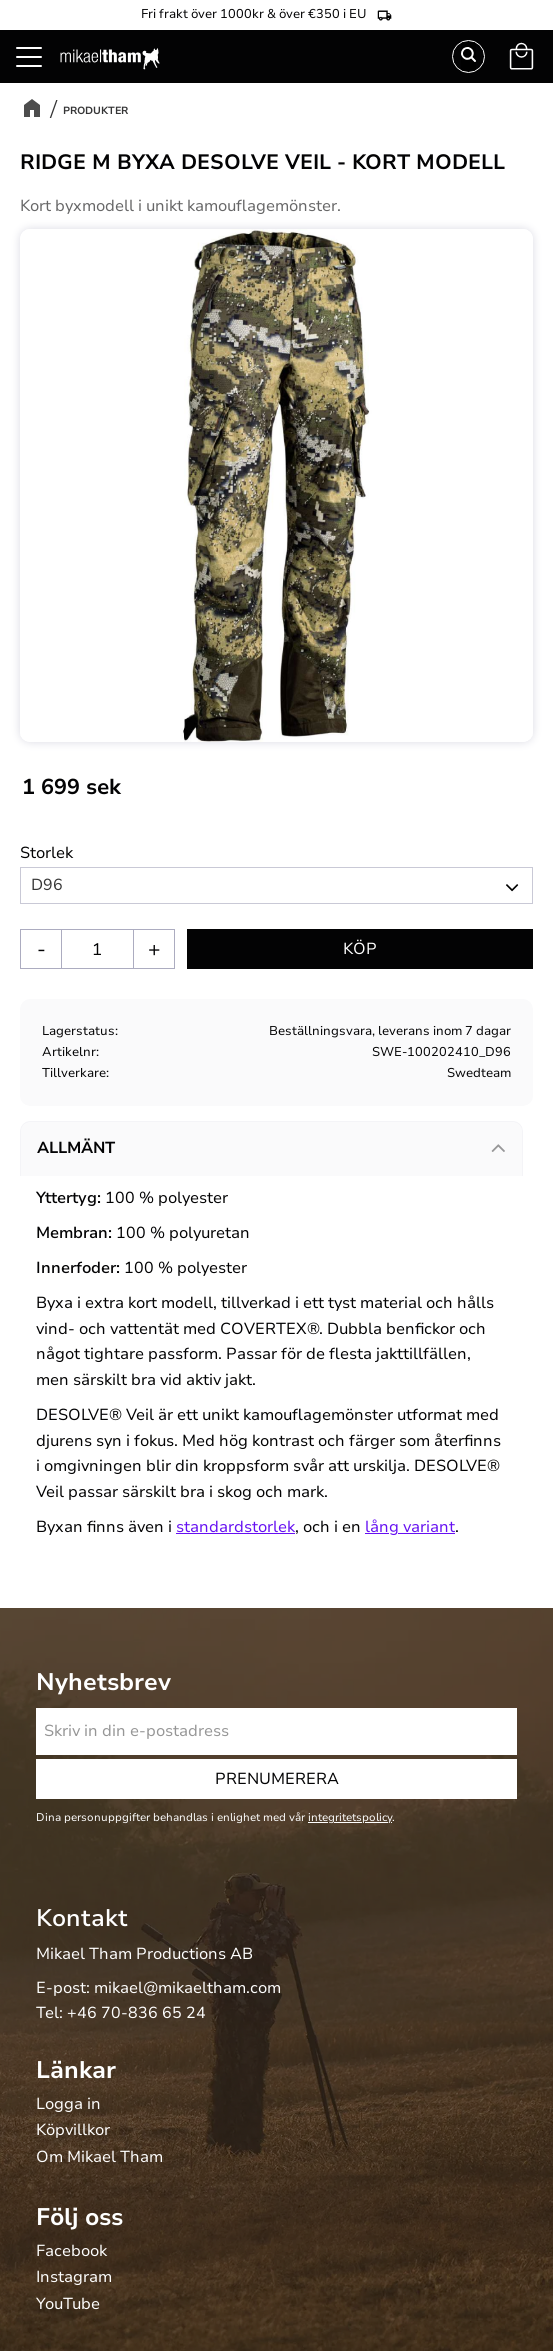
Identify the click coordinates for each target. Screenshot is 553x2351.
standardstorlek (235, 1527)
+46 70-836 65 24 (136, 2013)
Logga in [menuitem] (68, 2105)
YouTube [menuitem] (68, 2305)
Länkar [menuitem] (76, 2070)
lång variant (410, 1527)
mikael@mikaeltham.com (187, 1988)
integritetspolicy (350, 1817)
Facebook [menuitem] (71, 2252)
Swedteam (479, 1073)
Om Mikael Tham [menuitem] (99, 2158)
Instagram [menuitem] (74, 2278)
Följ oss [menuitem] (79, 2217)
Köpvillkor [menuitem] (73, 2131)
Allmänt (76, 1148)
